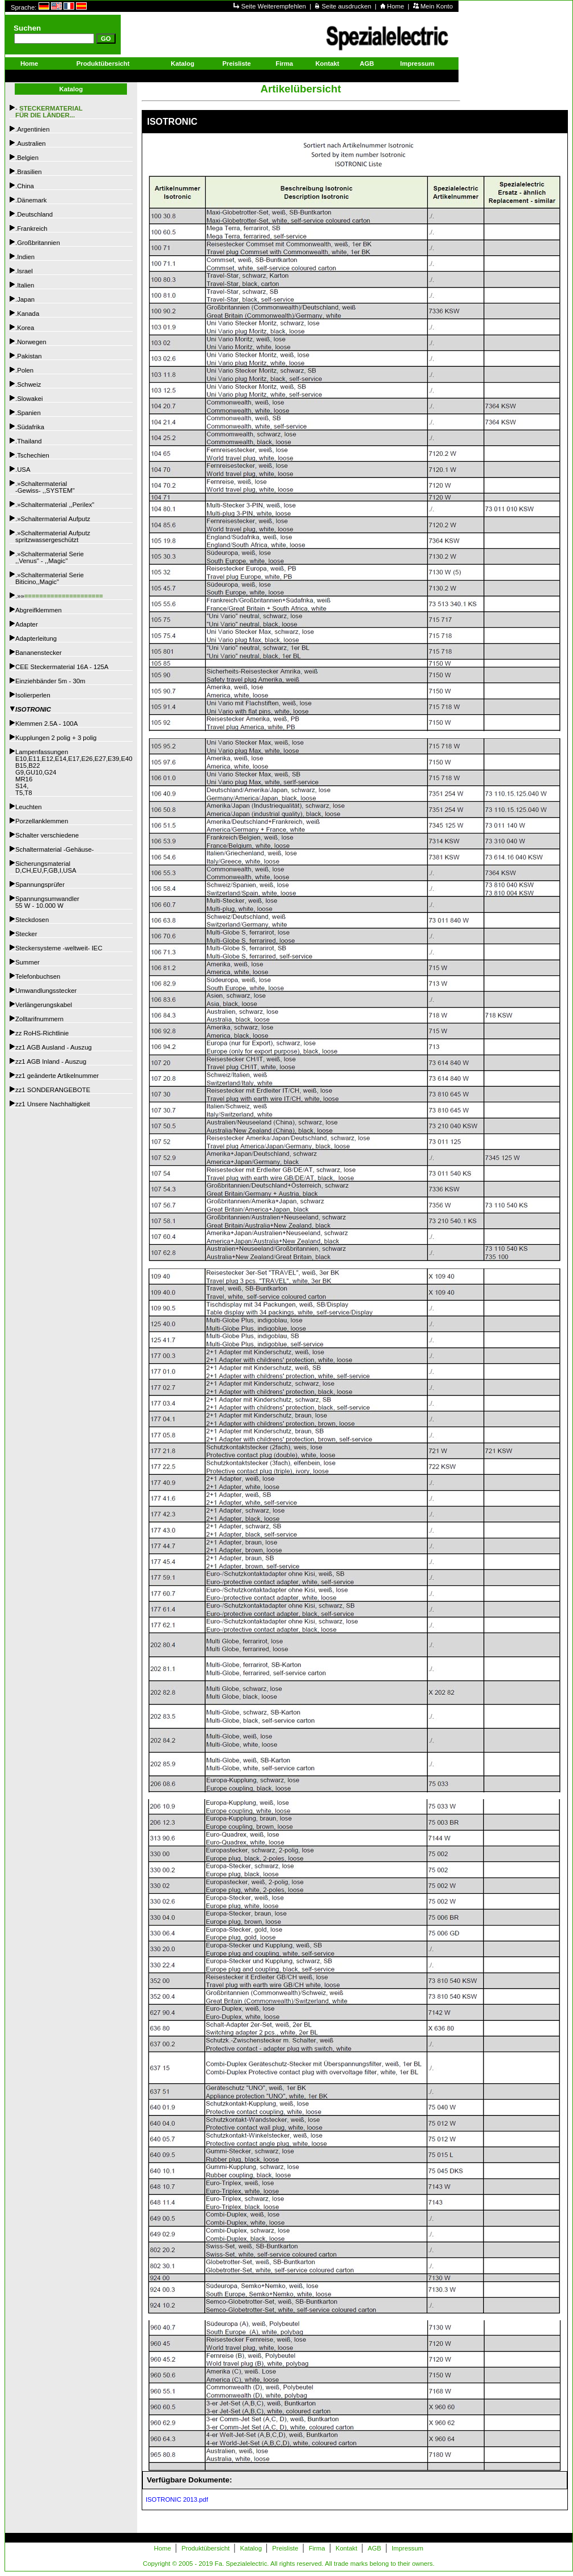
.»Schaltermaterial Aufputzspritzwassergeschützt (52, 536)
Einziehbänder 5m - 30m (50, 681)
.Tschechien (32, 455)
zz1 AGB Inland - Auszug (50, 1061)
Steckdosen (32, 919)
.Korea (24, 327)
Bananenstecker (38, 652)
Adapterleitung (36, 638)
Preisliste (236, 63)
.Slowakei (29, 398)
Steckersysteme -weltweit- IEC (59, 948)
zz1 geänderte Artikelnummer (57, 1075)
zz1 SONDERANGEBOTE (52, 1089)
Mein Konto (437, 6)
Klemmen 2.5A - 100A (46, 723)
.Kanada (27, 313)
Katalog (182, 63)
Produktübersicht (103, 63)
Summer (27, 962)
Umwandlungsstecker (46, 990)
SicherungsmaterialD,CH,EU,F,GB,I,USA (46, 867)
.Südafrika (29, 427)
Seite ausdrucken (347, 6)
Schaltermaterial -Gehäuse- (54, 849)
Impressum (417, 63)
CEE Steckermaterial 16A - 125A (61, 666)
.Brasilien (28, 171)
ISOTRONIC (33, 709)
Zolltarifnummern (39, 1019)
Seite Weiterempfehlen (274, 6)
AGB (367, 63)
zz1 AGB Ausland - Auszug (53, 1047)
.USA (22, 469)
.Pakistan (28, 356)
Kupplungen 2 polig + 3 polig (55, 737)
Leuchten (28, 806)
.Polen (24, 370)
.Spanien (28, 412)
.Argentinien (32, 129)
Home (396, 6)
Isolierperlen (32, 695)
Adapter (26, 624)
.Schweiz (28, 384)
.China (24, 186)
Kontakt (327, 63)
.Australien (30, 143)
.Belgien (27, 157)
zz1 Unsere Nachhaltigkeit (52, 1104)
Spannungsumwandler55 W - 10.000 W (47, 902)
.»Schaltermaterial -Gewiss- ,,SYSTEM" (45, 487)
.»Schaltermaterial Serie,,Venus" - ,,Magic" (49, 557)
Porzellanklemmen (41, 821)
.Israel (24, 271)
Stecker (26, 933)
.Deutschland (34, 214)
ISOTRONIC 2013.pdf (175, 2499)
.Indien (25, 256)
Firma (284, 63)
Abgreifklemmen (38, 610)
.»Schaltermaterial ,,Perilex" (54, 504)
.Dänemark (30, 200)
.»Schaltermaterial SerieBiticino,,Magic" (49, 578)
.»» (59, 596)
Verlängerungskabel (43, 1004)
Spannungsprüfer (40, 884)
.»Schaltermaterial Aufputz (52, 518)
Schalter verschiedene (47, 835)
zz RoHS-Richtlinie (42, 1033)
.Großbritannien (37, 242)
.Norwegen (30, 342)
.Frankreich (31, 228)
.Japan (25, 299)
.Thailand (28, 441)
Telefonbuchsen (37, 976)
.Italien (24, 285)
